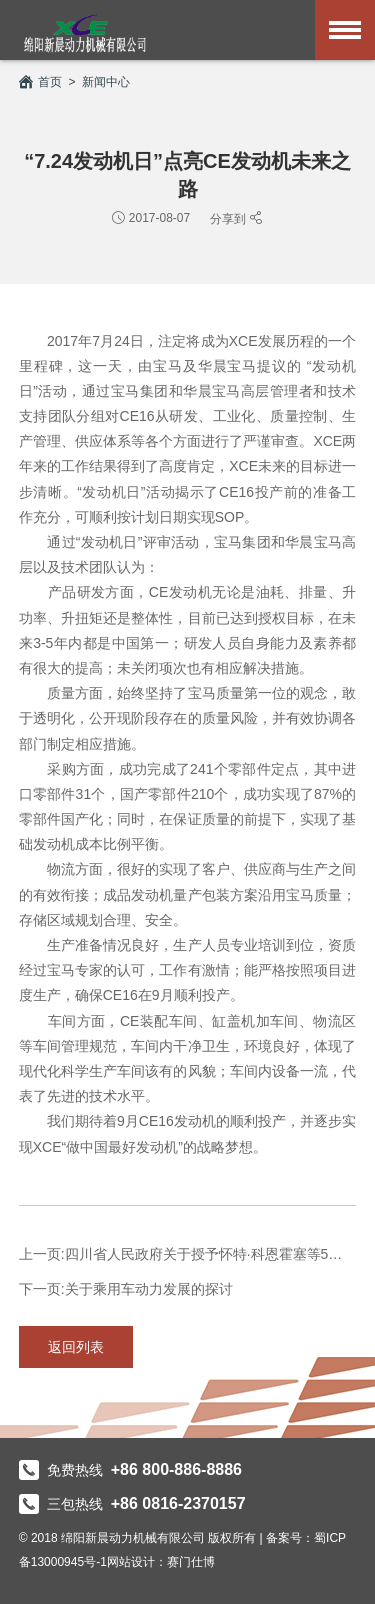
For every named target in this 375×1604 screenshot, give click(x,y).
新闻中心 (106, 82)
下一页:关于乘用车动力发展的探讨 (126, 1289)
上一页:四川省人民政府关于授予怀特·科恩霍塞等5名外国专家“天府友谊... (188, 1254)
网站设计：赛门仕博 (161, 1562)
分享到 (229, 218)
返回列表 (76, 1347)
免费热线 (130, 1470)
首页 (40, 82)
